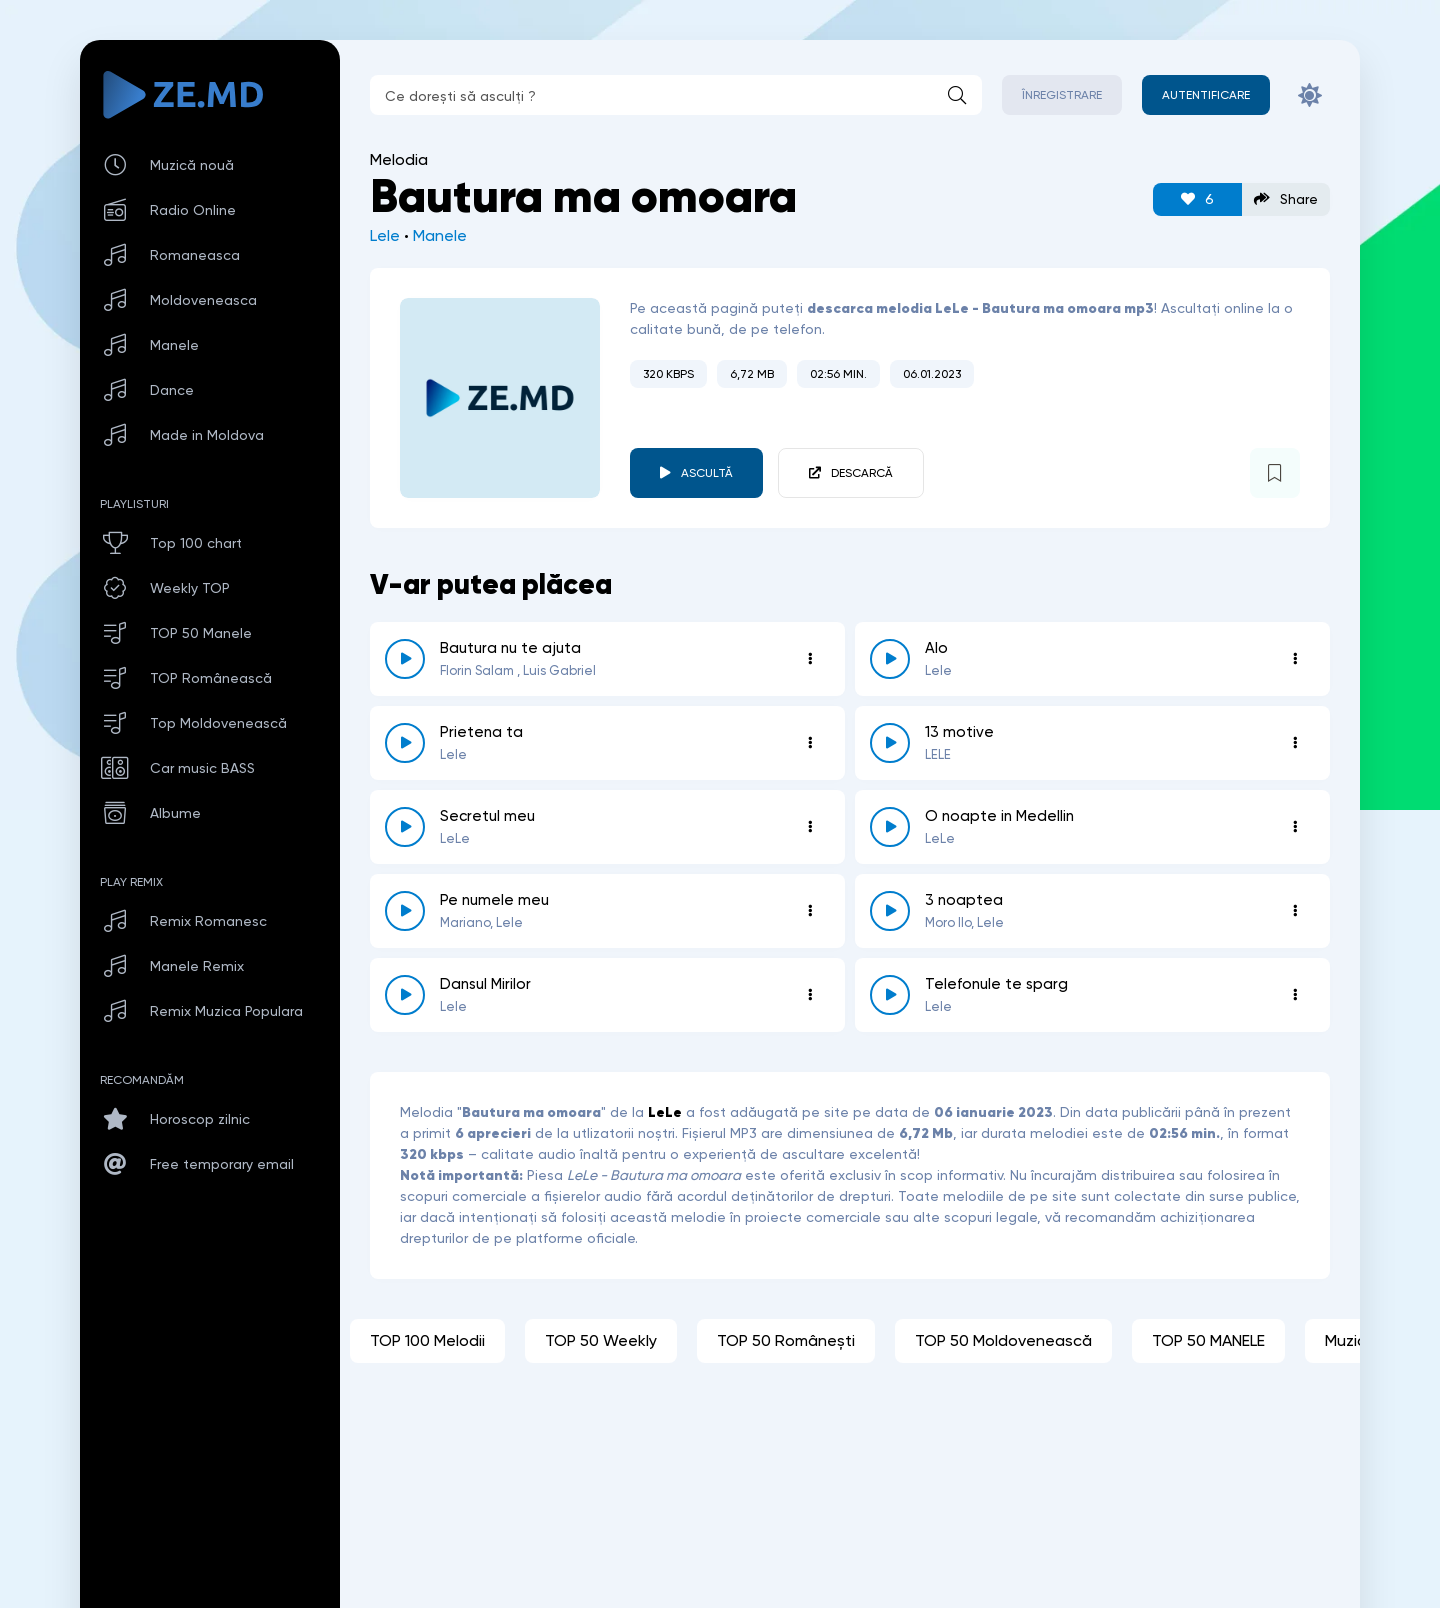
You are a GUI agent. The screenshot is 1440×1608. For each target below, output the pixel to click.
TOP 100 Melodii (427, 1340)
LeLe (665, 1112)
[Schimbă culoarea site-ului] (1310, 95)
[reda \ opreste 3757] (890, 911)
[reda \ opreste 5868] (405, 995)
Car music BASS (202, 768)
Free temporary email (222, 1164)
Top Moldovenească (218, 723)
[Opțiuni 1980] (1295, 827)
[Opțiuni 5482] (1295, 659)
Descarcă (862, 473)
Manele (440, 235)
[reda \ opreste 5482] (890, 659)
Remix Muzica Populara (226, 1011)
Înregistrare (1062, 95)
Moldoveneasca (203, 300)
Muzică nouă (192, 165)
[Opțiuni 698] (810, 659)
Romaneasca (195, 255)
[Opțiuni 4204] (810, 827)
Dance (172, 390)
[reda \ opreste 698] (405, 659)
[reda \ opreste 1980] (890, 827)
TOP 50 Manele (201, 633)
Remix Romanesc (208, 921)
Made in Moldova (207, 435)
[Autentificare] (1206, 95)
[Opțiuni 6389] (1295, 743)
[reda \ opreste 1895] (405, 743)
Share (1286, 199)
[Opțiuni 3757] (1295, 911)
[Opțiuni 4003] (810, 911)
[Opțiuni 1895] (810, 743)
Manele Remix (197, 966)
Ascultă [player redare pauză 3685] (707, 473)
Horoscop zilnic (200, 1119)
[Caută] (957, 95)
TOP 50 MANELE (1208, 1340)
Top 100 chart (196, 543)
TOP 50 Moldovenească (1003, 1340)
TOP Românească (211, 678)
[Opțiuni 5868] (810, 995)
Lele (385, 235)
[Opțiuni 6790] (1295, 995)
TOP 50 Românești (786, 1340)
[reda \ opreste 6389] (890, 743)
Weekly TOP (190, 588)
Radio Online (193, 210)
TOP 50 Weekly (601, 1340)
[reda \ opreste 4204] (405, 827)
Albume (175, 813)
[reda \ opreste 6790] (890, 995)
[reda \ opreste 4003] (405, 911)
